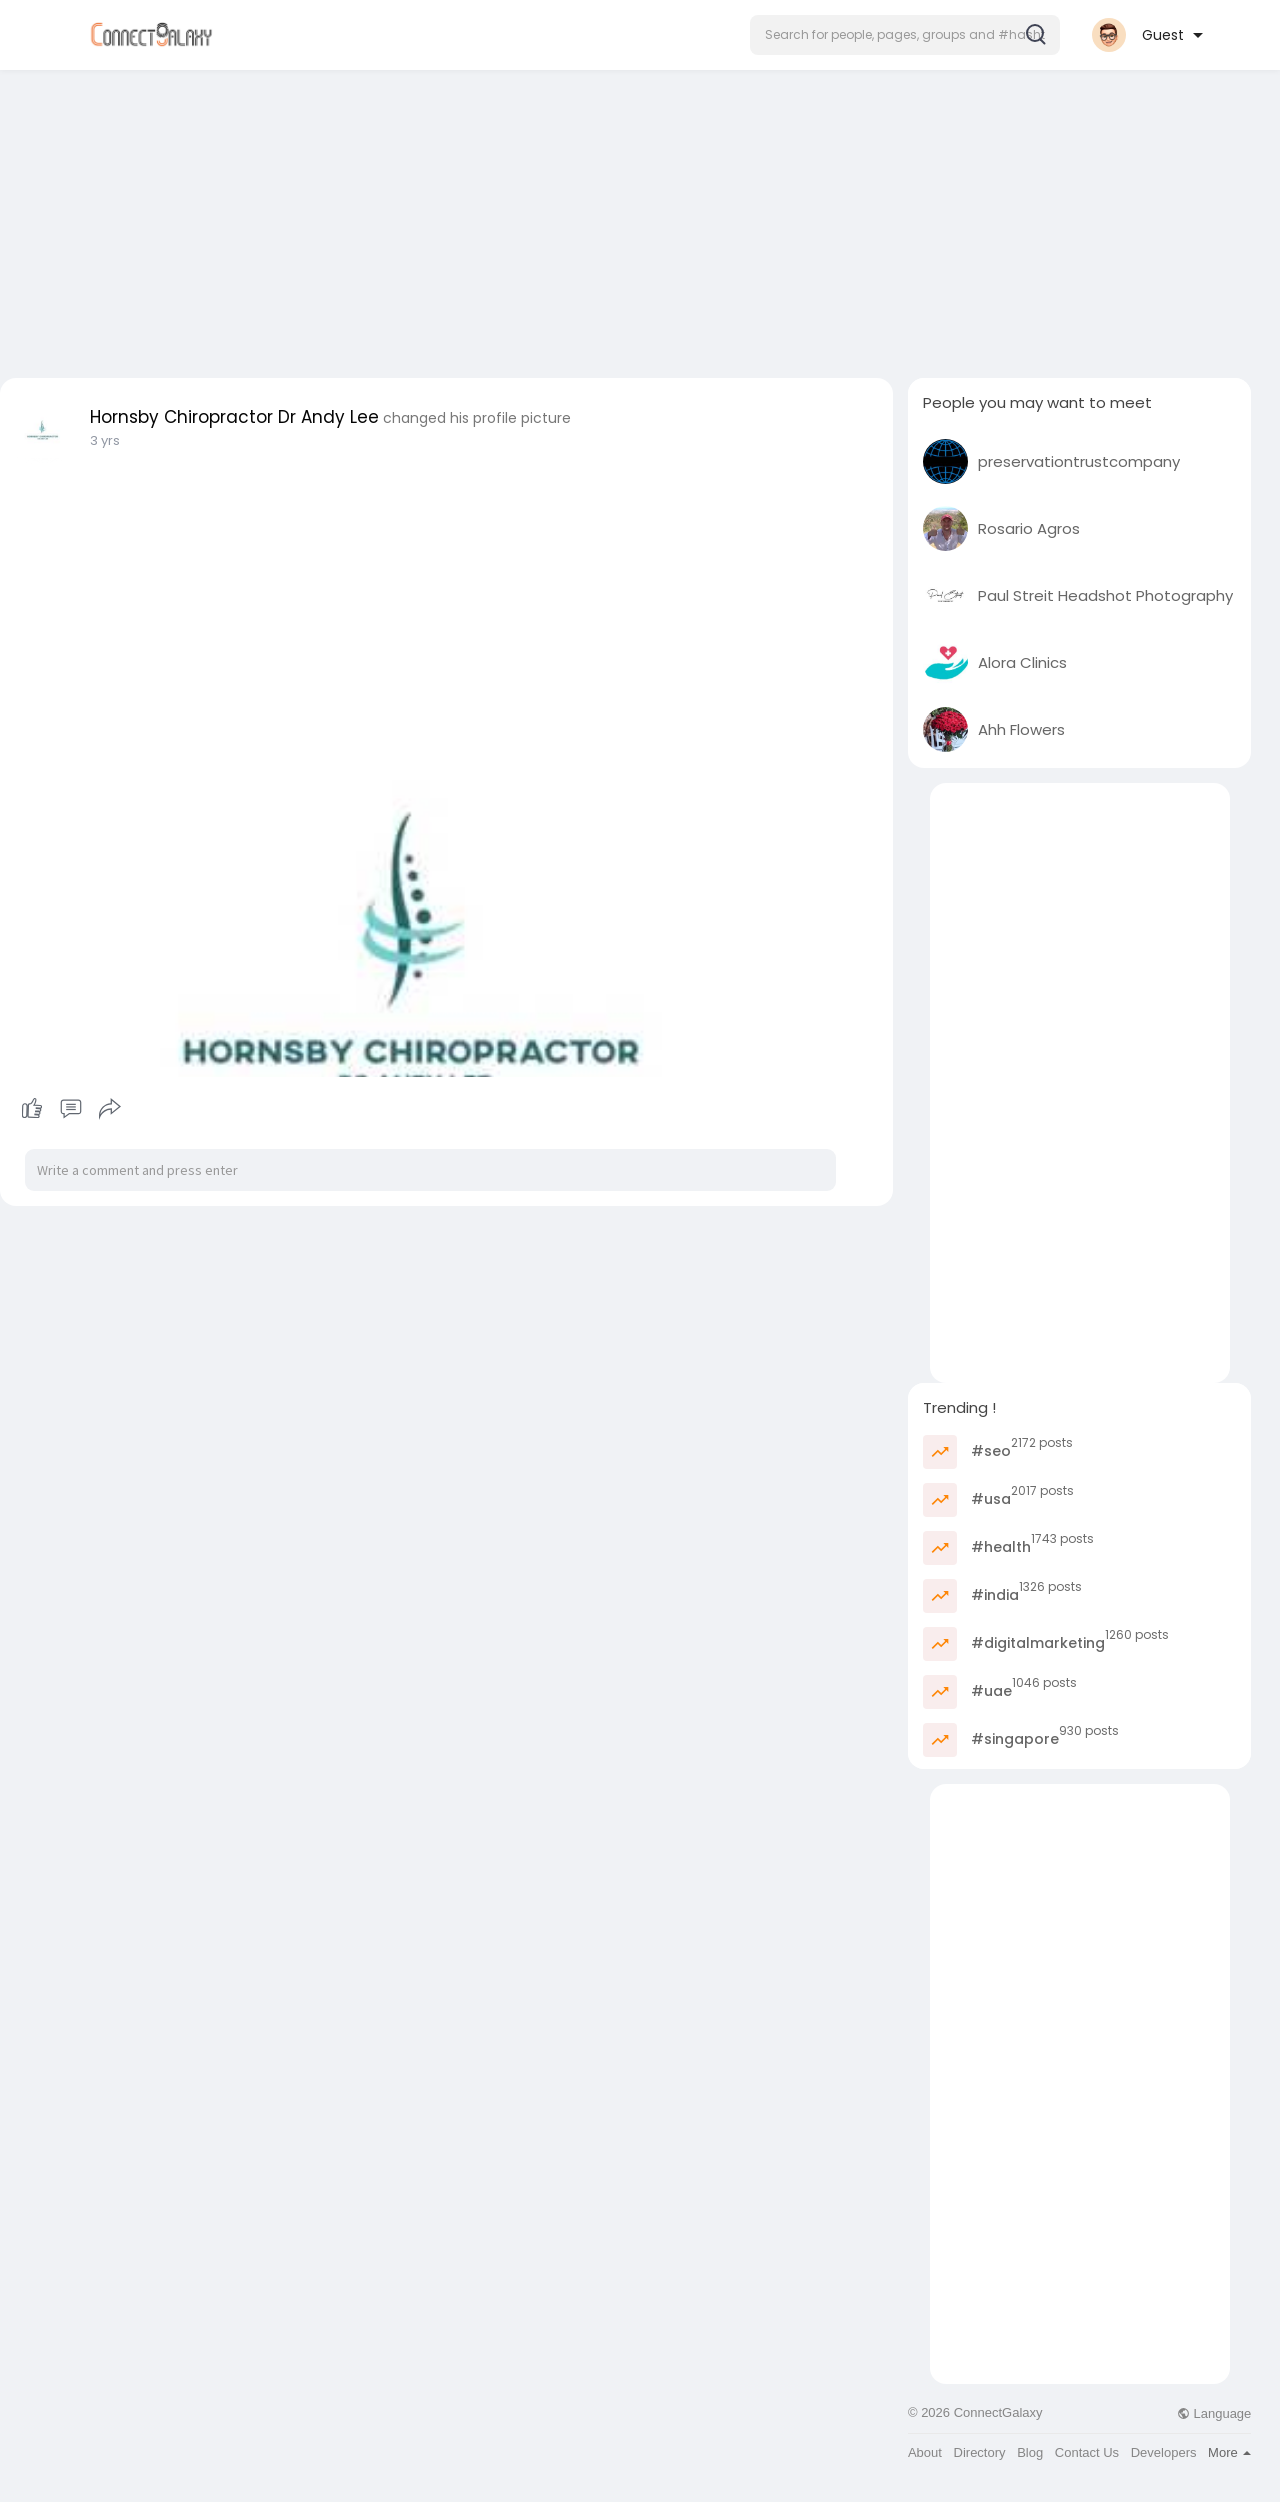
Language (1214, 2413)
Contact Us (1087, 2452)
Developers (1164, 2452)
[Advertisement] (640, 218)
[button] (905, 35)
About (925, 2452)
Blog (1030, 2452)
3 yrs (105, 440)
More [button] (1229, 2452)
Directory (980, 2452)
